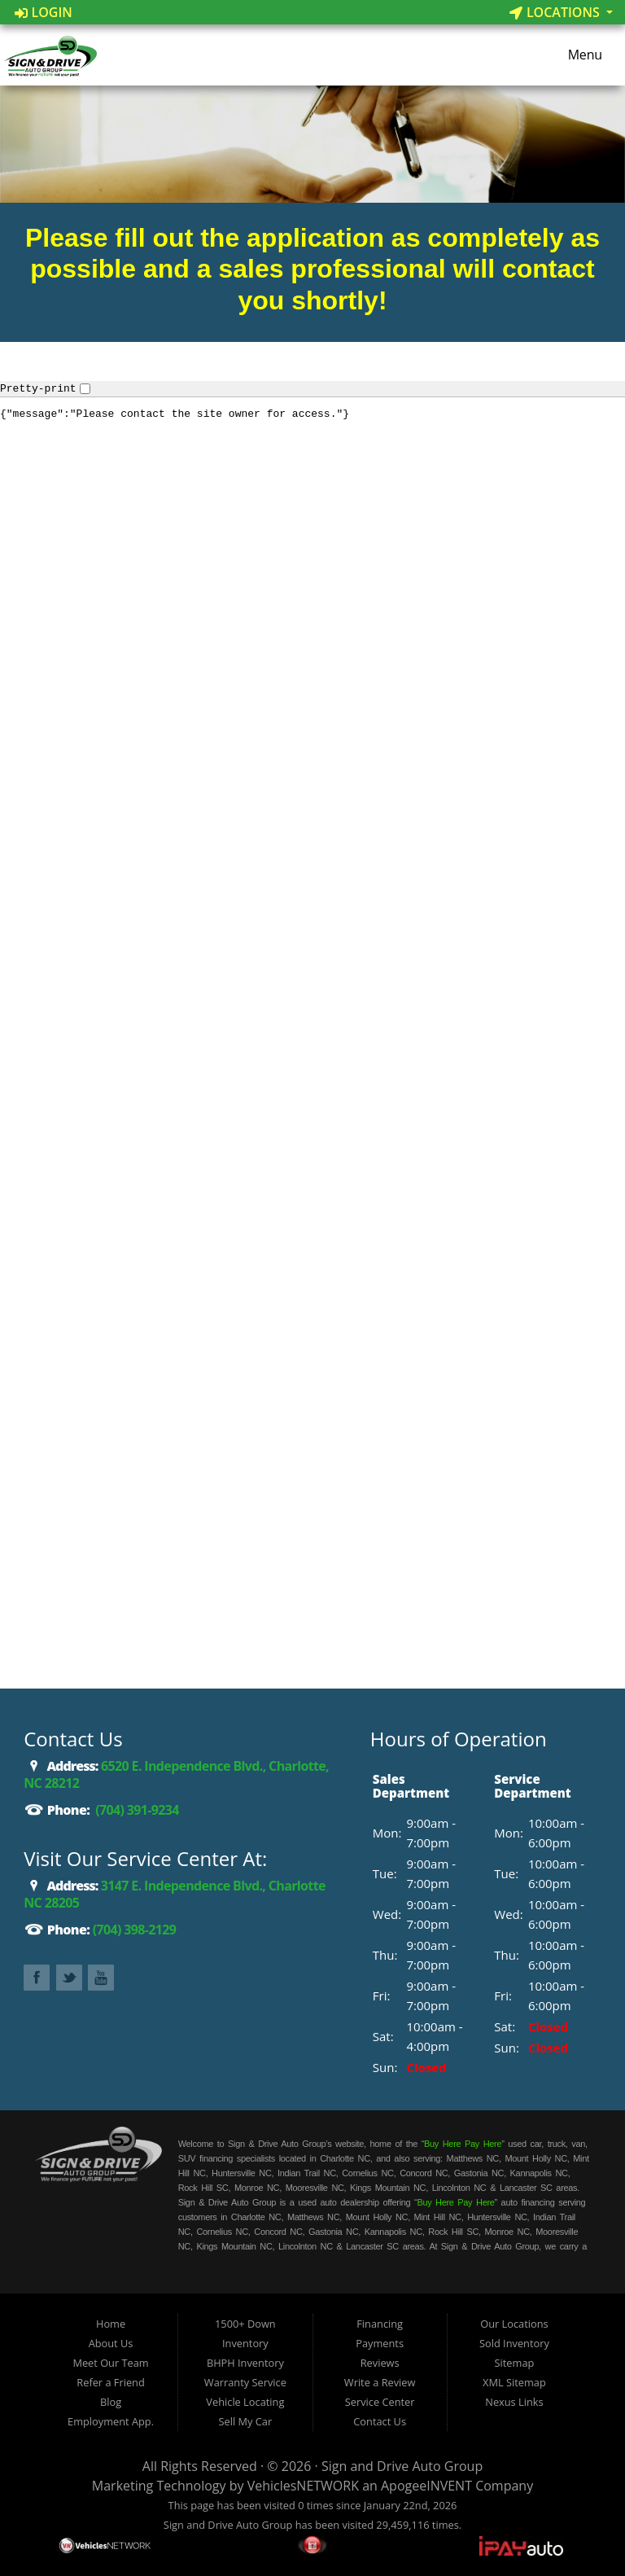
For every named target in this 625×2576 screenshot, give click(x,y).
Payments (380, 2343)
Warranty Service (245, 2382)
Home (110, 2323)
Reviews (380, 2362)
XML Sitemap (514, 2382)
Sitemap (515, 2362)
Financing (379, 2323)
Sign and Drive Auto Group (402, 2466)
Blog (110, 2401)
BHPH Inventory (245, 2362)
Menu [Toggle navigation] (577, 55)
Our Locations (514, 2323)
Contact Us (379, 2421)
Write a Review (380, 2382)
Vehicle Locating (245, 2401)
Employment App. (111, 2421)
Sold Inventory (514, 2343)
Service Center (380, 2401)
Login (43, 12)
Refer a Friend (110, 2382)
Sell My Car (246, 2421)
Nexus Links (514, 2401)
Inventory (245, 2343)
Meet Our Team (110, 2362)
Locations (556, 12)
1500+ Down (245, 2323)
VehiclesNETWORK (303, 2486)
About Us (111, 2343)
